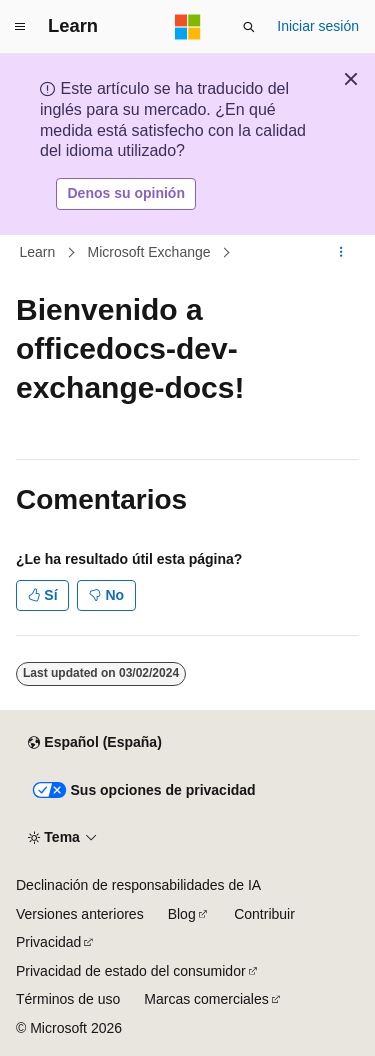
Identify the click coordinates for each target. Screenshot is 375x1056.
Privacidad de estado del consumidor (131, 971)
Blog (182, 914)
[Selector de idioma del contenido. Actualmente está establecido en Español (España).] (94, 743)
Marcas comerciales (206, 999)
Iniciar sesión (318, 26)
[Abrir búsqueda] (249, 27)
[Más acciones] (341, 252)
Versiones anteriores (80, 914)
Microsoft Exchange (149, 252)
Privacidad (48, 942)
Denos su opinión (126, 193)
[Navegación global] (20, 27)
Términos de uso (68, 999)
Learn (38, 252)
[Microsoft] (188, 27)
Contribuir (264, 914)
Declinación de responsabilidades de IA (138, 885)
